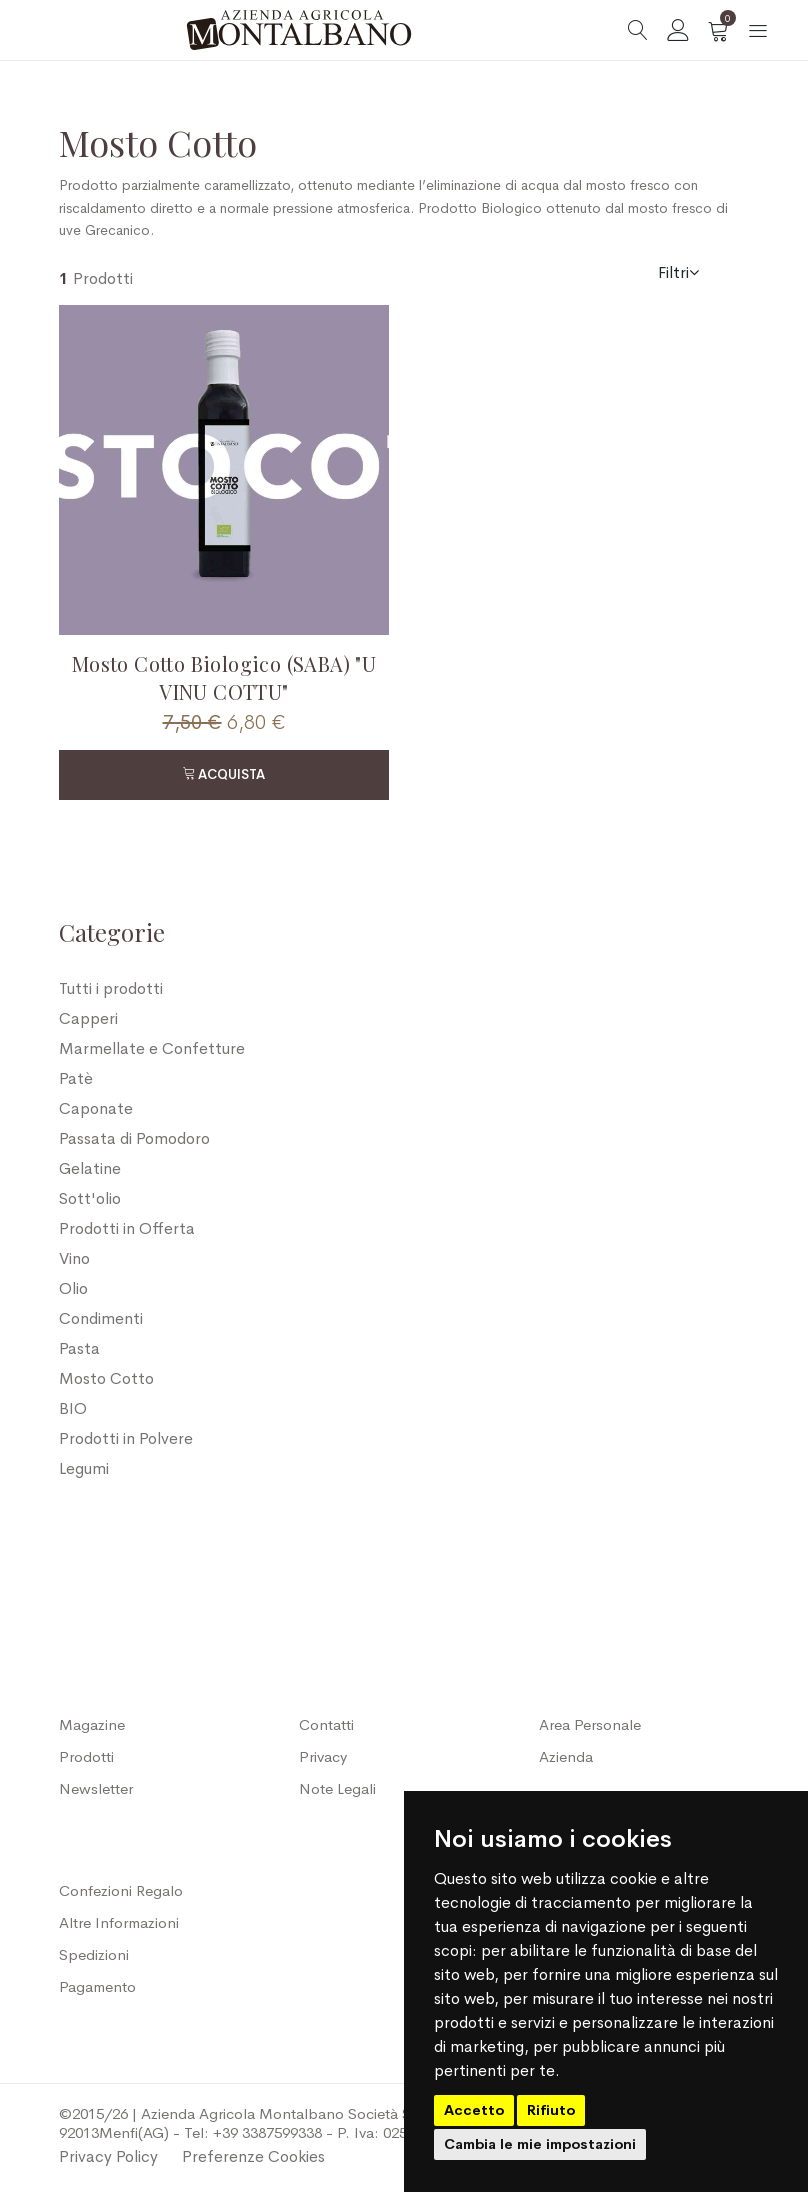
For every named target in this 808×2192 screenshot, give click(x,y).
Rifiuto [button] (551, 2110)
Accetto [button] (474, 2110)
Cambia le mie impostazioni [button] (540, 2144)
